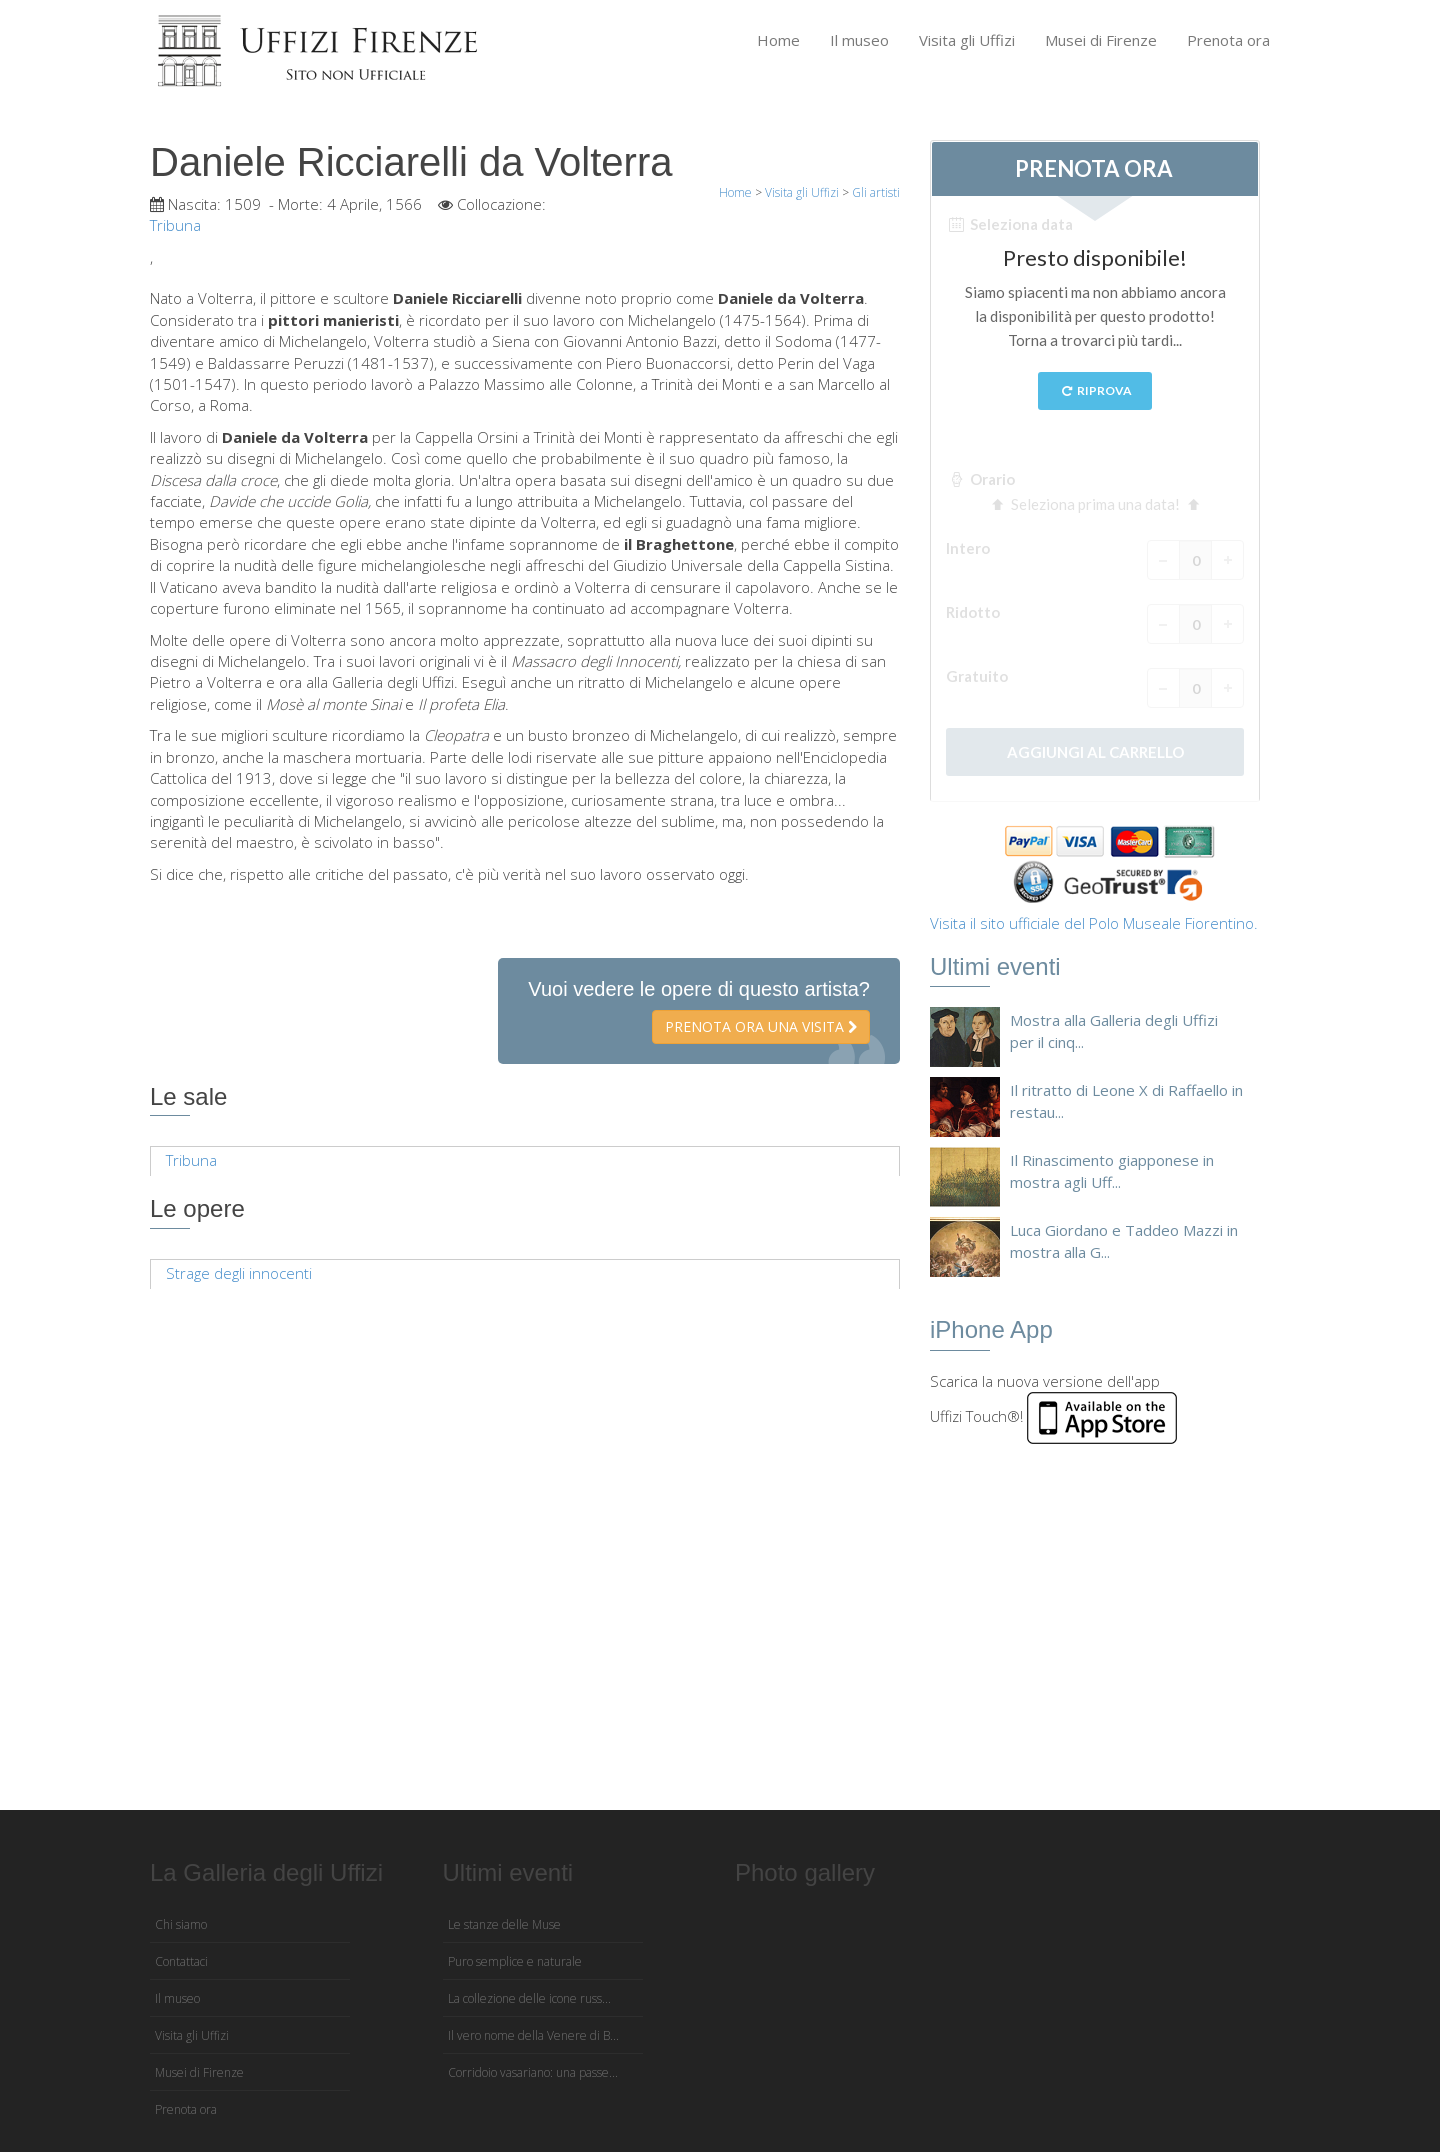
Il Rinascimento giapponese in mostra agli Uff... (1112, 1170)
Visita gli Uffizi (967, 40)
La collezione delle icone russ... (529, 1998)
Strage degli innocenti (239, 1273)
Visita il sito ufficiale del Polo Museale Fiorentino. (1094, 923)
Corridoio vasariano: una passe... (533, 2072)
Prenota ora (1228, 40)
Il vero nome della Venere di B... (533, 2035)
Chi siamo (181, 1924)
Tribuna (191, 1160)
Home (778, 40)
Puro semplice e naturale (515, 1961)
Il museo (859, 40)
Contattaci (181, 1961)
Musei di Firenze (1101, 40)
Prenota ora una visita (761, 1026)
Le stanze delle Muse (504, 1924)
